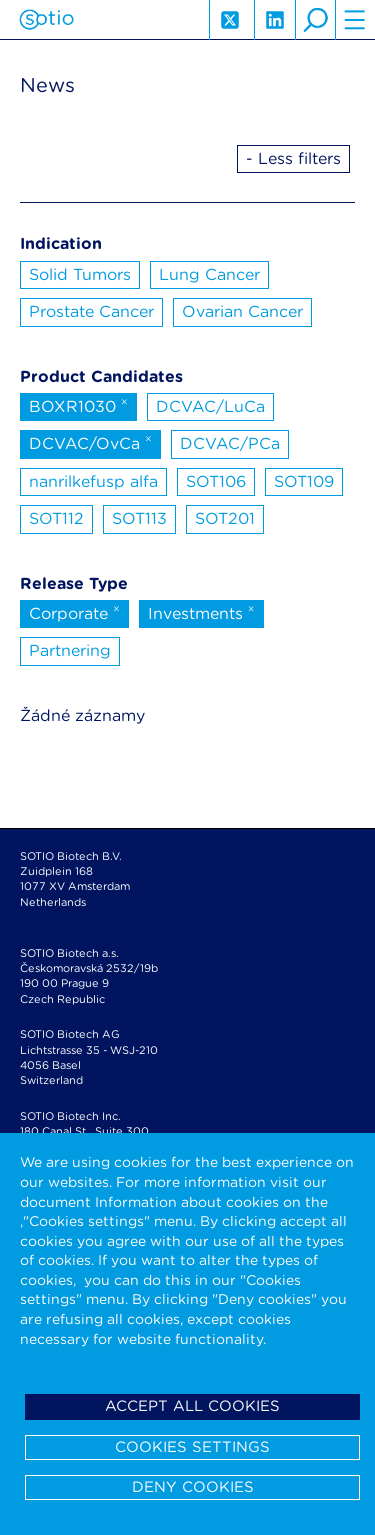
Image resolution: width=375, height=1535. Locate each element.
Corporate (74, 612)
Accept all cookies (192, 1406)
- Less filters (293, 158)
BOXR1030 (78, 405)
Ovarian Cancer (242, 311)
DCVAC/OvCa (90, 442)
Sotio (46, 20)
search (315, 20)
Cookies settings (192, 1447)
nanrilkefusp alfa (93, 481)
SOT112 (56, 518)
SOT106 (216, 481)
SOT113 (139, 518)
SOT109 (304, 481)
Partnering (70, 650)
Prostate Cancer (91, 311)
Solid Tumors (80, 274)
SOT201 (225, 518)
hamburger (355, 20)
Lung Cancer (209, 274)
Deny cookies (193, 1487)
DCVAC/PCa (230, 443)
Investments (201, 612)
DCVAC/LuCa (210, 406)
